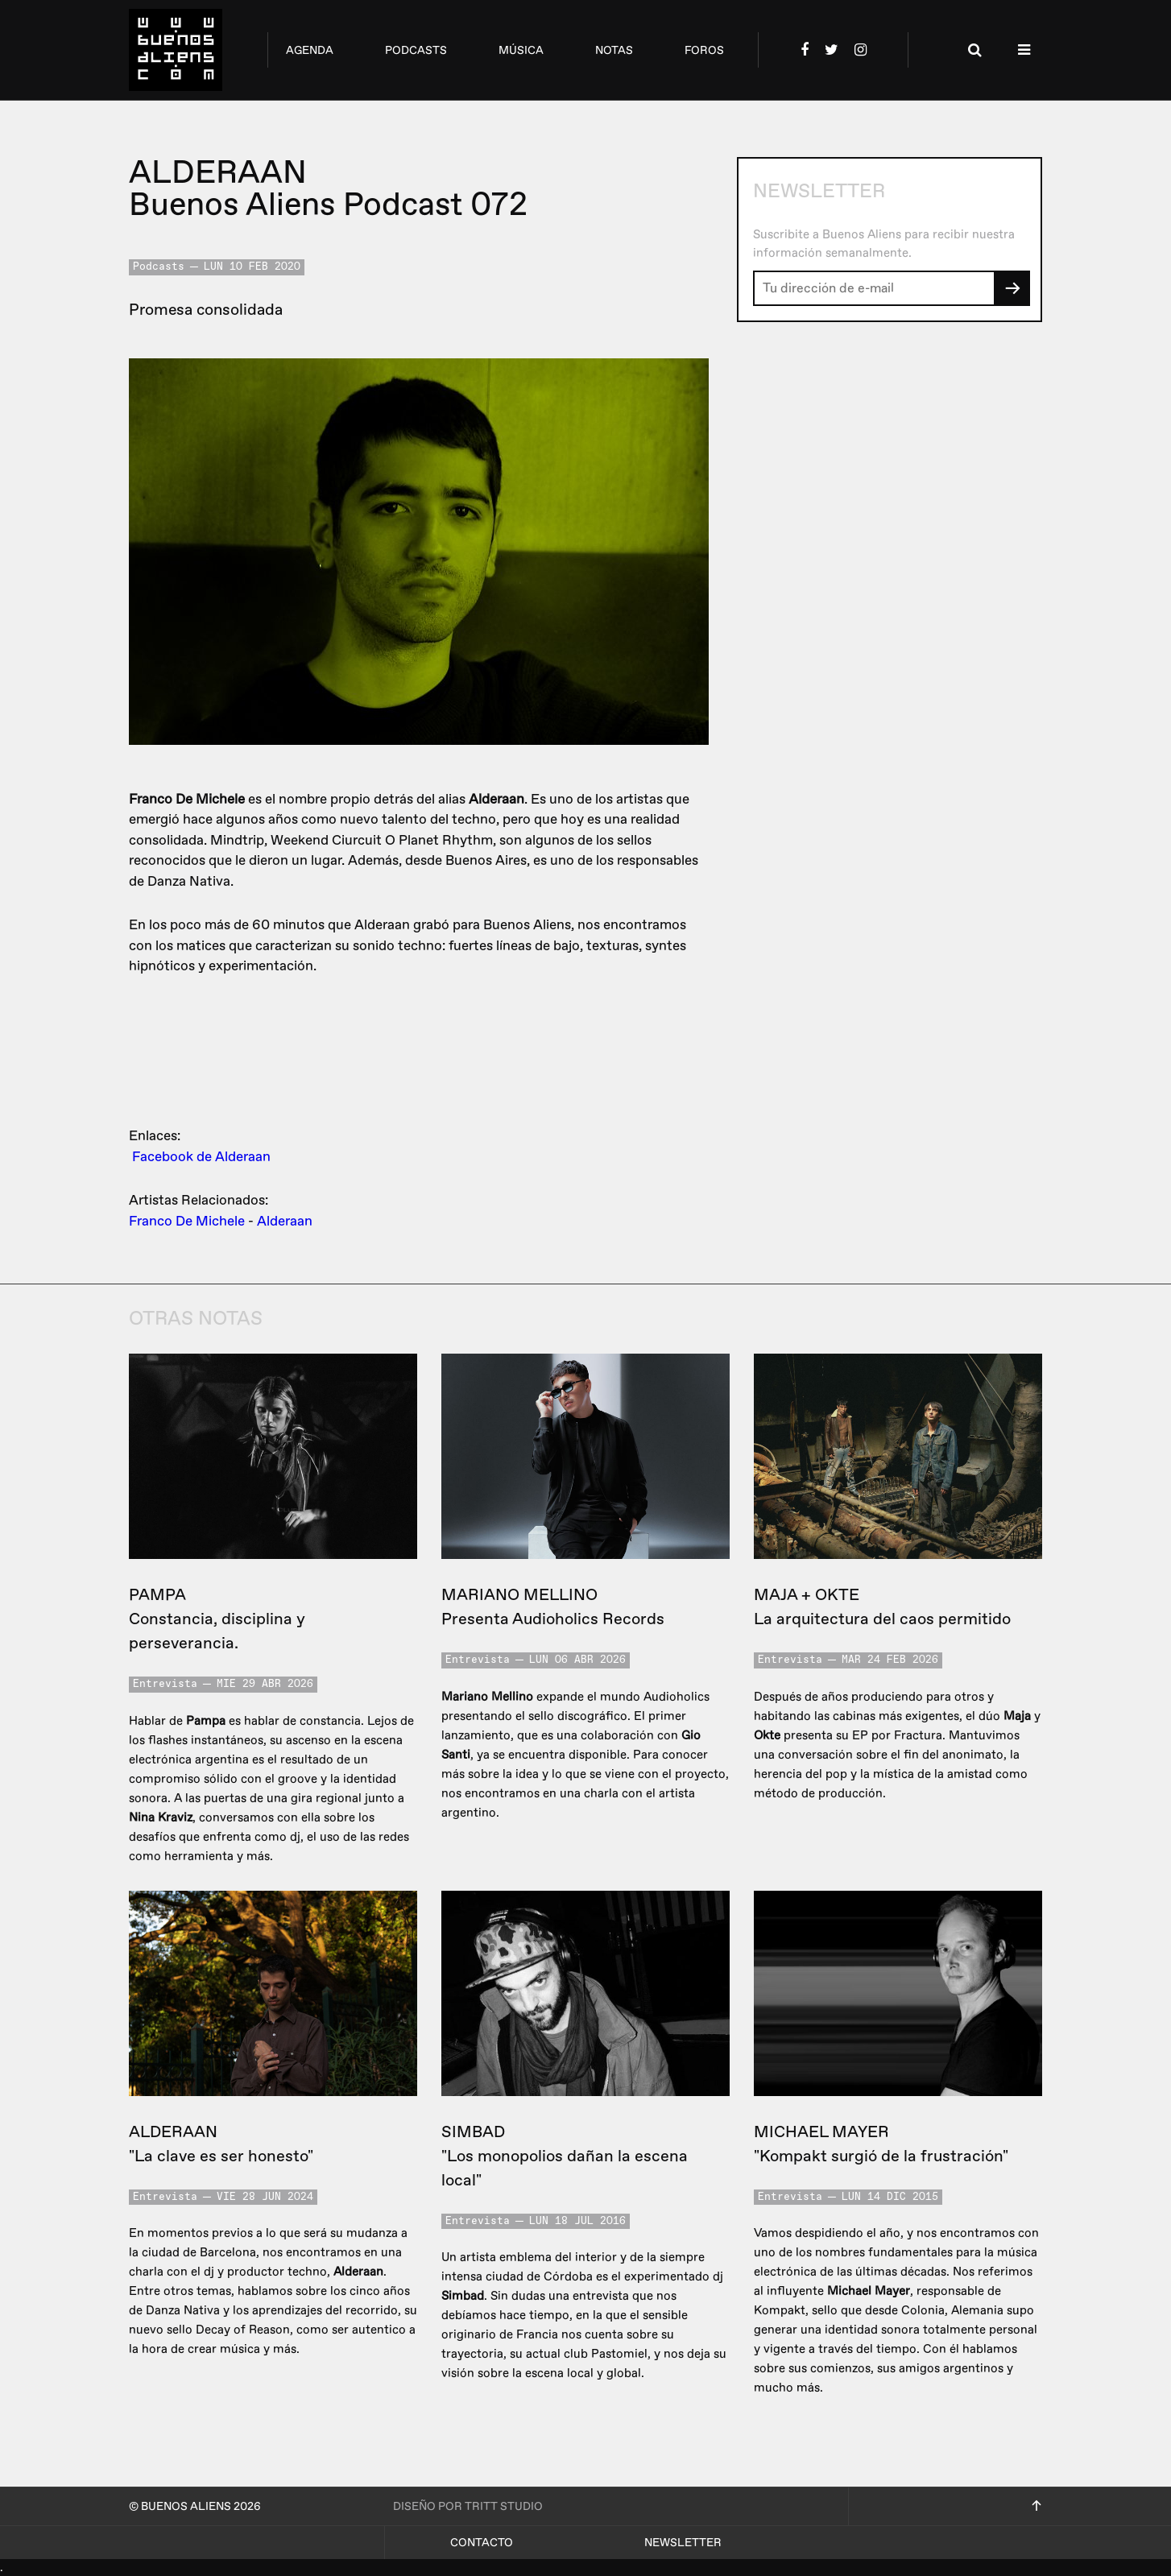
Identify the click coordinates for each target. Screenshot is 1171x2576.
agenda (309, 50)
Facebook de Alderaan (201, 1156)
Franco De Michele (187, 1221)
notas (614, 50)
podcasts (416, 50)
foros (704, 50)
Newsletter (683, 2542)
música (521, 50)
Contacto (481, 2542)
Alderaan (284, 1221)
